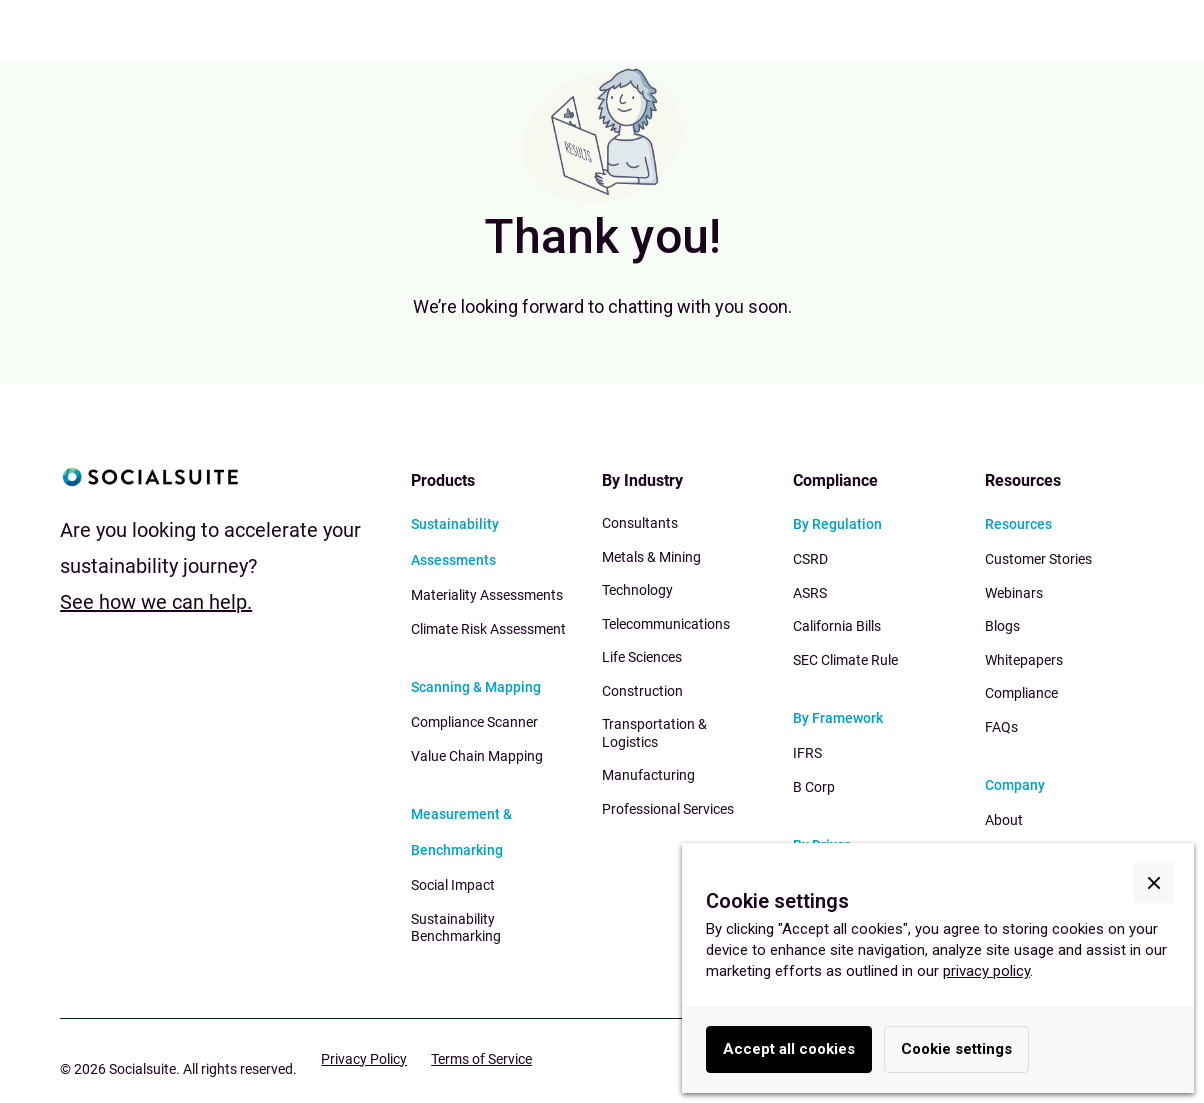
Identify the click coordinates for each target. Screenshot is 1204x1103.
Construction (642, 691)
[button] (1154, 883)
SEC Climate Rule (845, 660)
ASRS (810, 593)
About (1004, 820)
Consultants (640, 523)
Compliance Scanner (474, 722)
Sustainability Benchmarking (456, 928)
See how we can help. (156, 602)
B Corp (814, 787)
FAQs (1001, 727)
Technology (637, 590)
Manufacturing (648, 775)
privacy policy (986, 971)
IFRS (807, 753)
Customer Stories (1038, 559)
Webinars (1014, 593)
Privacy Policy (364, 1059)
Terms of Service (481, 1059)
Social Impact (453, 885)
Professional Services (668, 809)
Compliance (1021, 693)
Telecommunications (666, 624)
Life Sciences (642, 657)
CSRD (810, 559)
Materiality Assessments (487, 595)
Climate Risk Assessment (488, 629)
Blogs (1002, 626)
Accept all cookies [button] (789, 1049)
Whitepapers (1024, 660)
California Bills (837, 626)
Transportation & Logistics (654, 733)
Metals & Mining (651, 557)
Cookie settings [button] (956, 1049)
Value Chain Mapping (477, 756)
